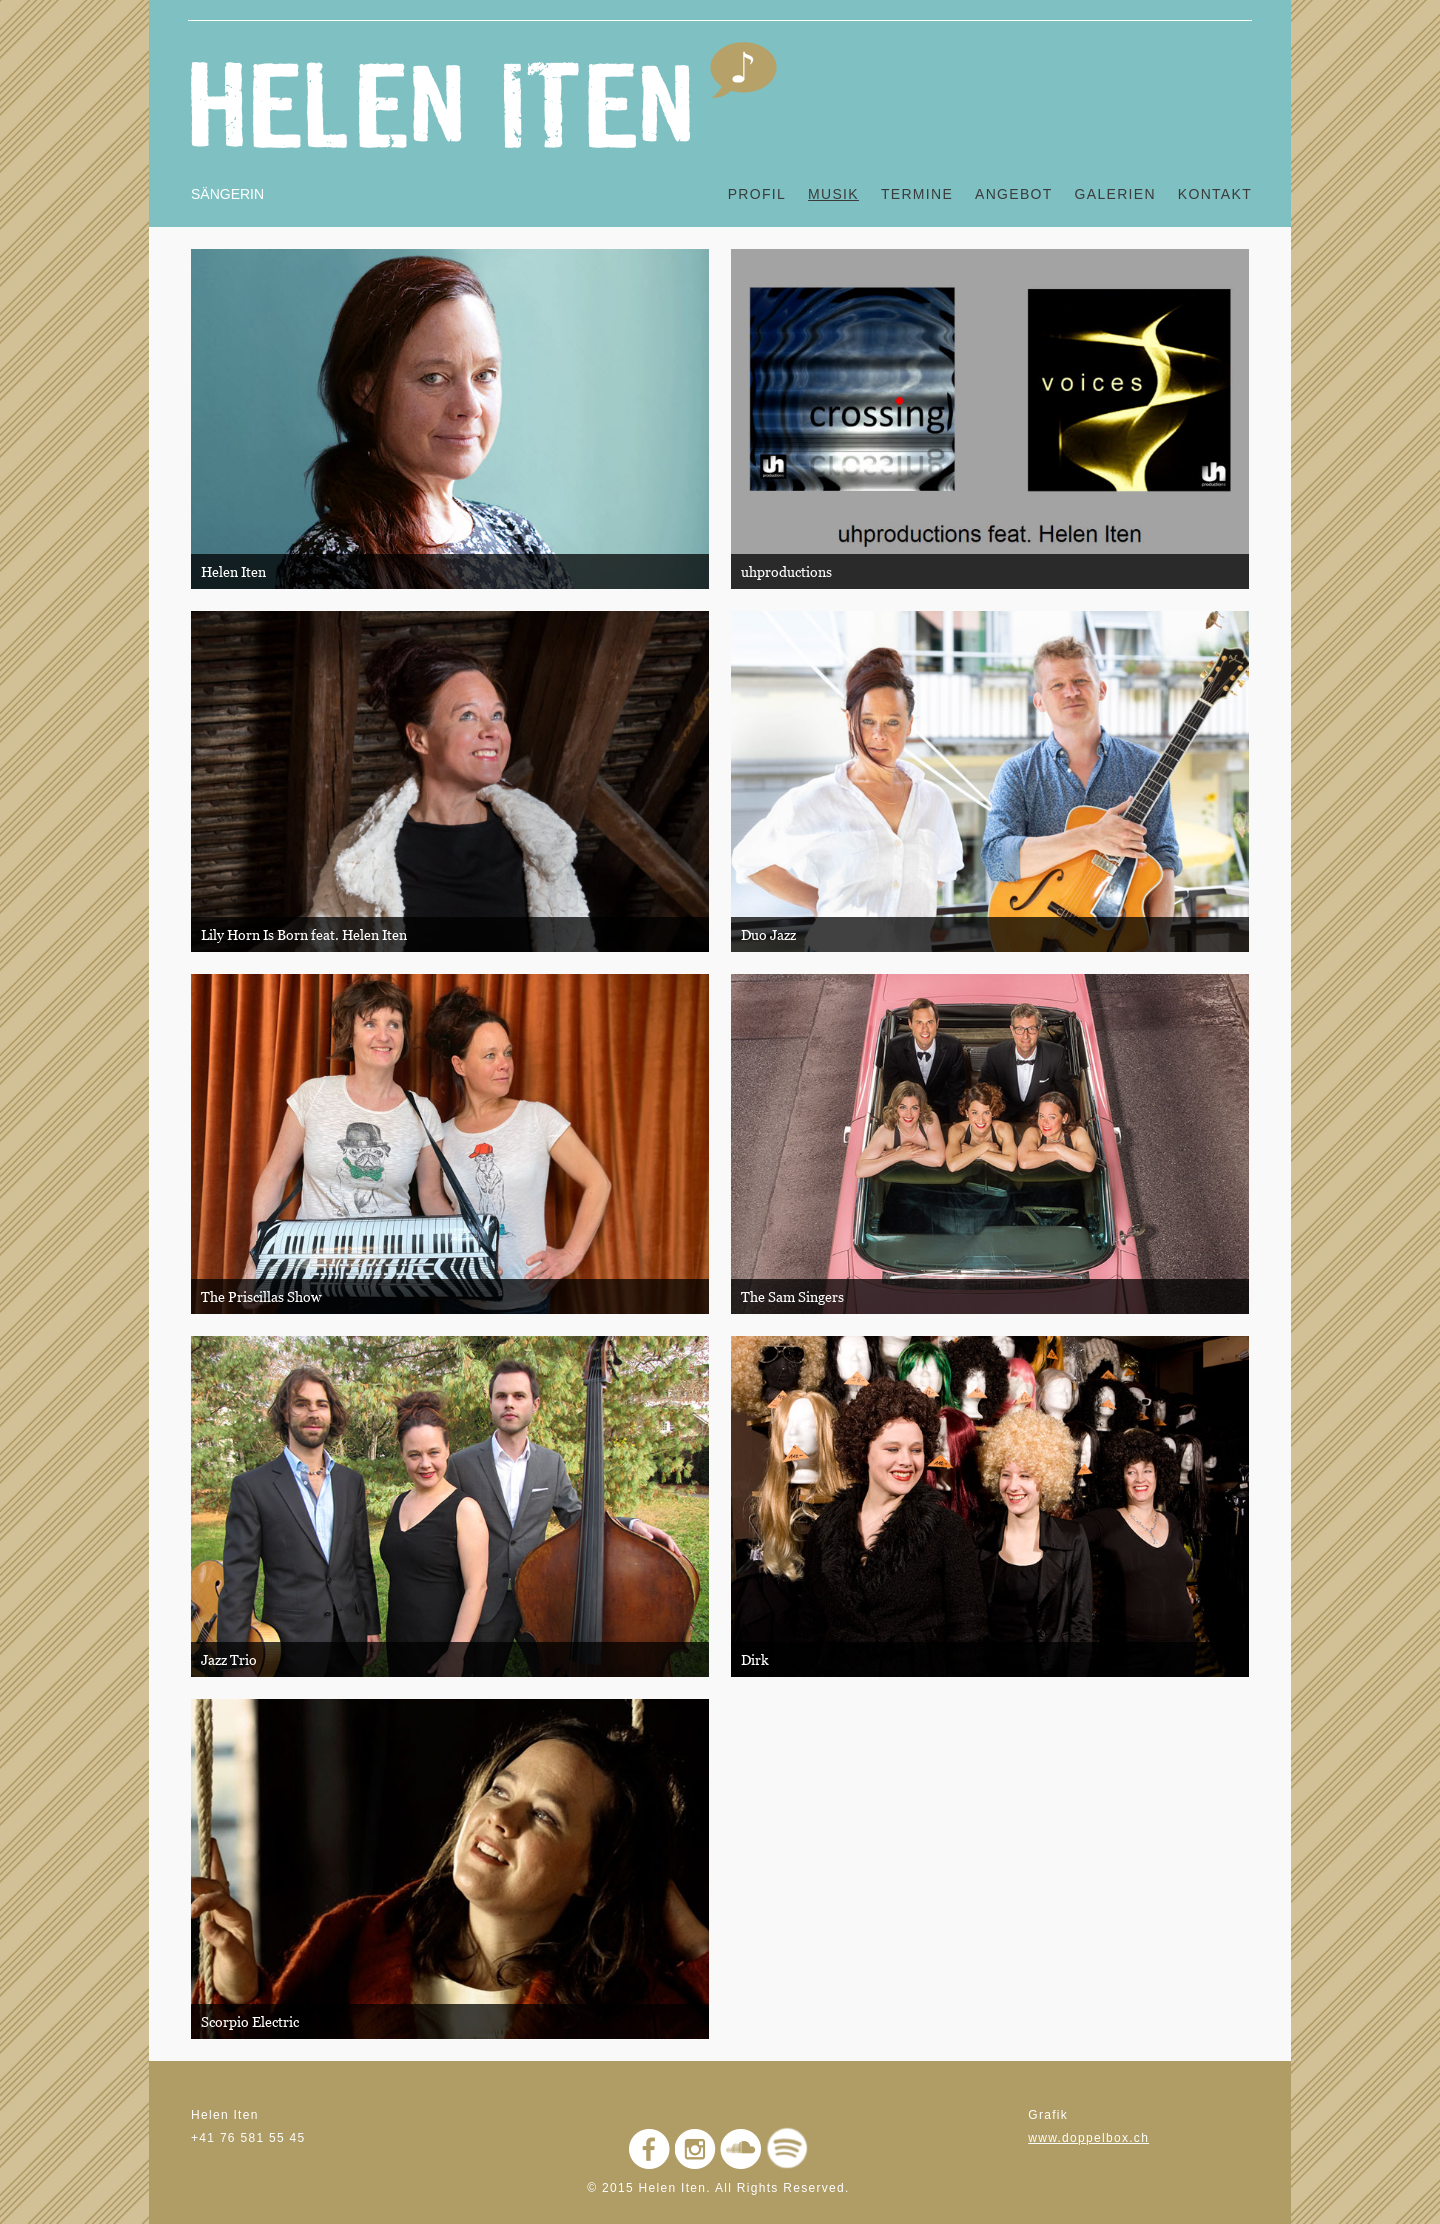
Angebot (1014, 194)
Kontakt (1215, 194)
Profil (757, 194)
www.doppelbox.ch (1088, 2138)
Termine (917, 194)
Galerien (1115, 194)
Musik (833, 194)
